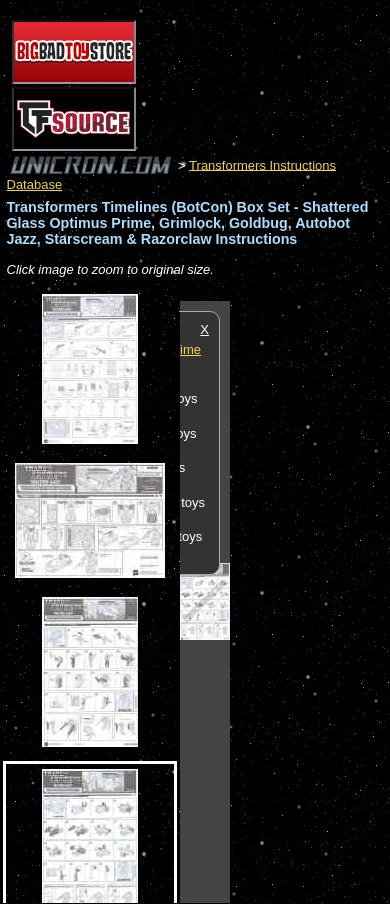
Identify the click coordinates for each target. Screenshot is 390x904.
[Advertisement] (310, 601)
